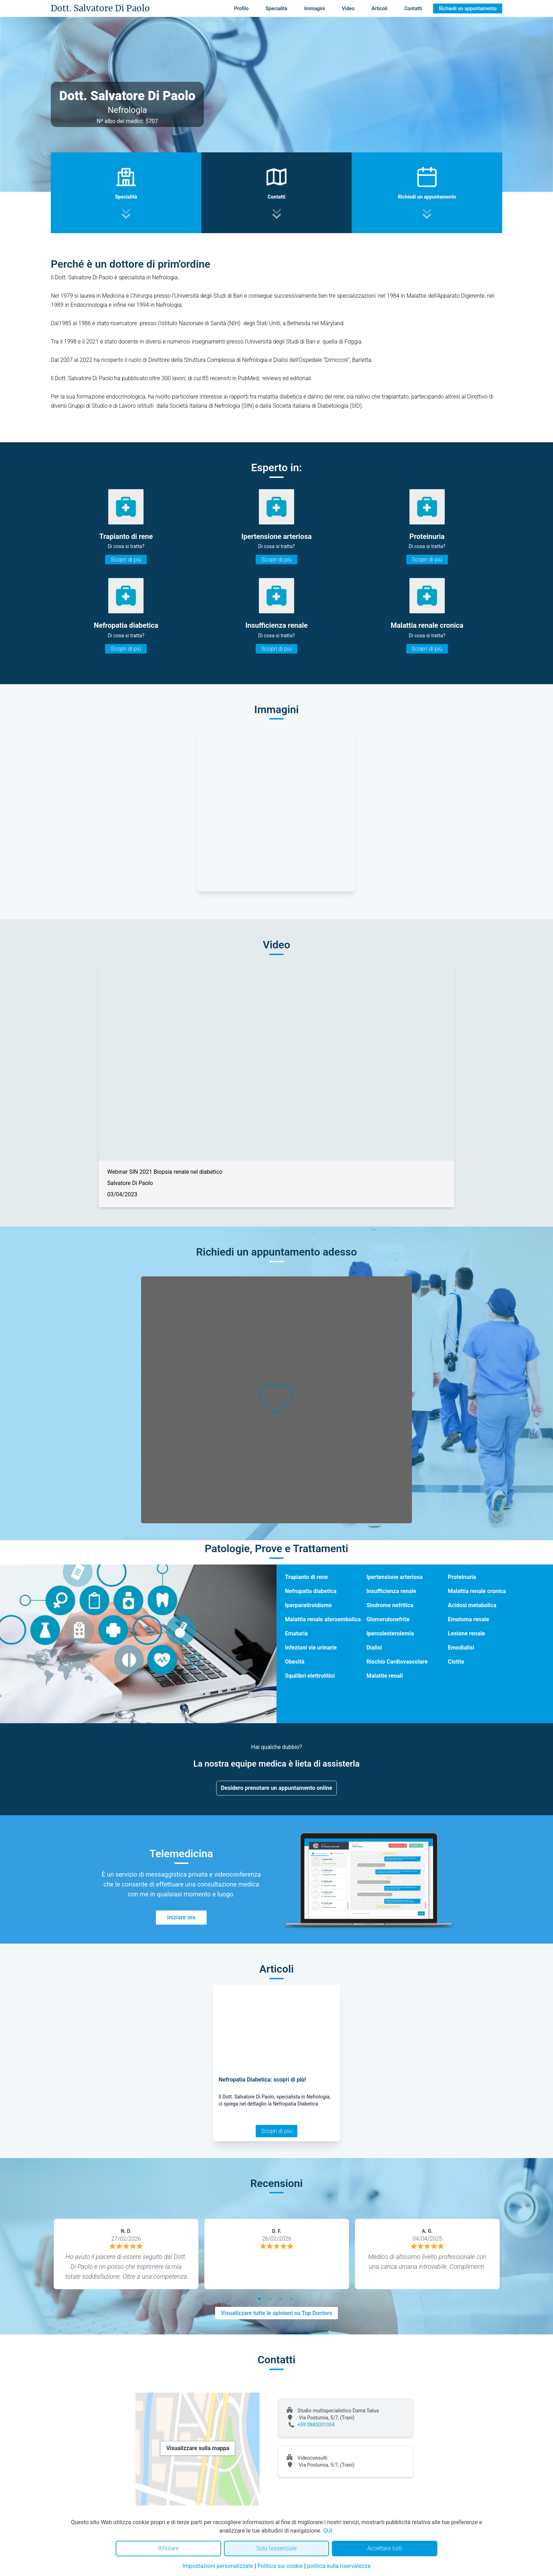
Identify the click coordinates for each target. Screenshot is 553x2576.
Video (348, 8)
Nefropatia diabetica (310, 1591)
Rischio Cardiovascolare (396, 1661)
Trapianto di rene (306, 1577)
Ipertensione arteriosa (394, 1577)
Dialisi (374, 1647)
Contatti (413, 8)
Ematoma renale (468, 1619)
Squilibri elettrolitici (310, 1675)
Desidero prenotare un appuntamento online (276, 1788)
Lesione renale (466, 1633)
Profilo (241, 8)
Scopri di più (126, 559)
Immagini (314, 8)
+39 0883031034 (316, 2425)
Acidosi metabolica (472, 1605)
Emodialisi (461, 1647)
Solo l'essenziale (276, 2548)
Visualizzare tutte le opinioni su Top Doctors (276, 2313)
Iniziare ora (181, 1917)
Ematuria (296, 1633)
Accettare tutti (384, 2548)
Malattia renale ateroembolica (323, 1619)
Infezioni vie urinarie (311, 1647)
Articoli (379, 8)
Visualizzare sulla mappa (197, 2448)
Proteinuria (462, 1577)
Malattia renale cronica (477, 1591)
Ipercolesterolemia (390, 1633)
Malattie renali (384, 1675)
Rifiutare (168, 2548)
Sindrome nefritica (389, 1605)
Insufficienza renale (391, 1591)
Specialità (276, 8)
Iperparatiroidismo (308, 1605)
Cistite (456, 1661)
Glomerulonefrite (387, 1619)
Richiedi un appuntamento (468, 8)
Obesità (294, 1661)
